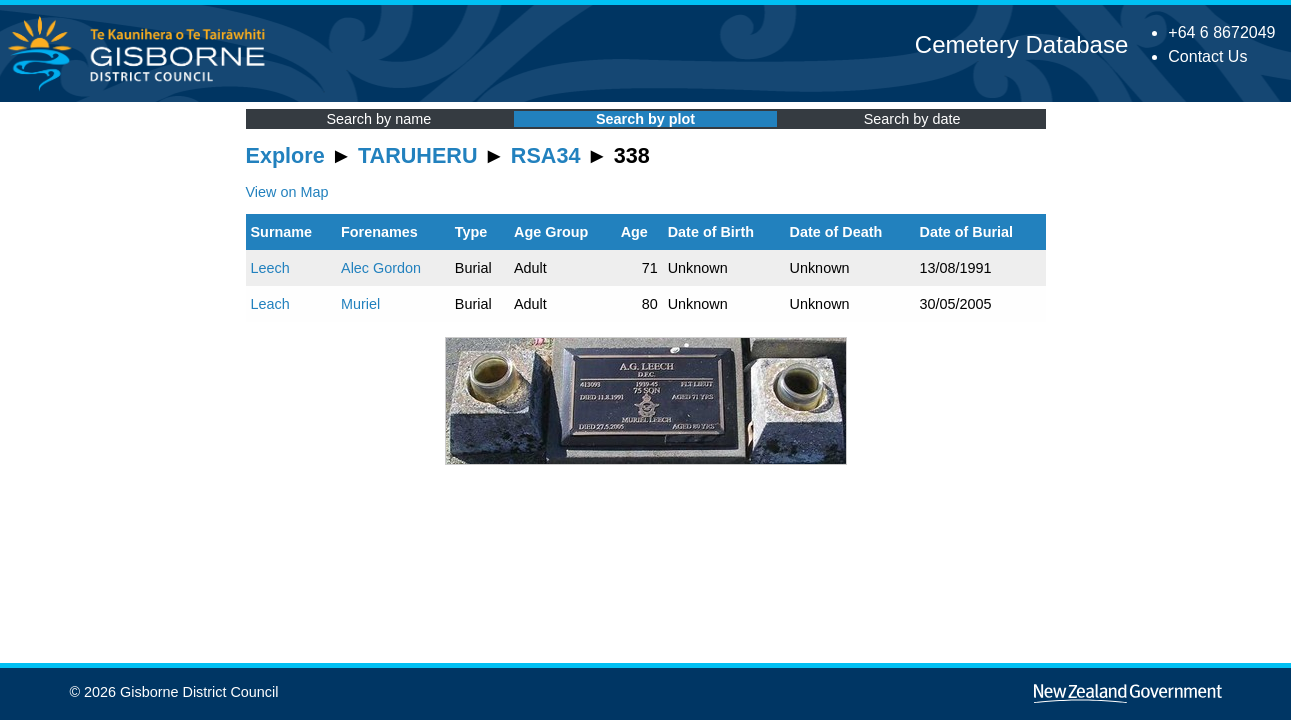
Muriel (360, 304)
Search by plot (645, 119)
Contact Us (1207, 56)
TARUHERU (417, 155)
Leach (270, 304)
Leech (270, 268)
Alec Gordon (381, 268)
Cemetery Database (1021, 44)
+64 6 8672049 (1221, 32)
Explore (285, 155)
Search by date (912, 119)
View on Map (287, 192)
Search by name (378, 119)
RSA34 (546, 155)
